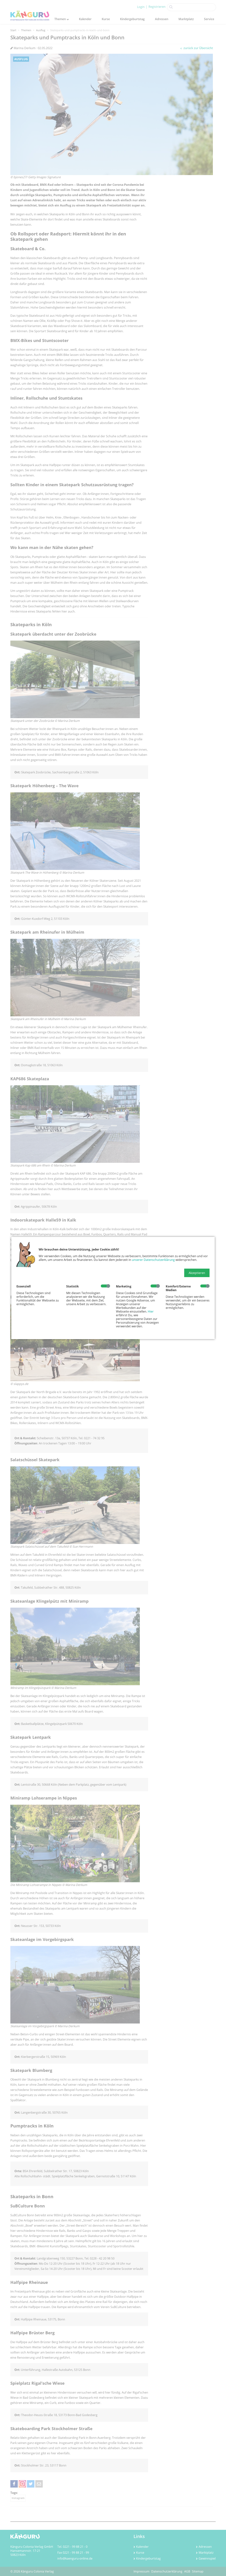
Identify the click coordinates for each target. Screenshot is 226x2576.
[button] (197, 1273)
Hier (151, 1311)
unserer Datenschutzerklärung (153, 1260)
